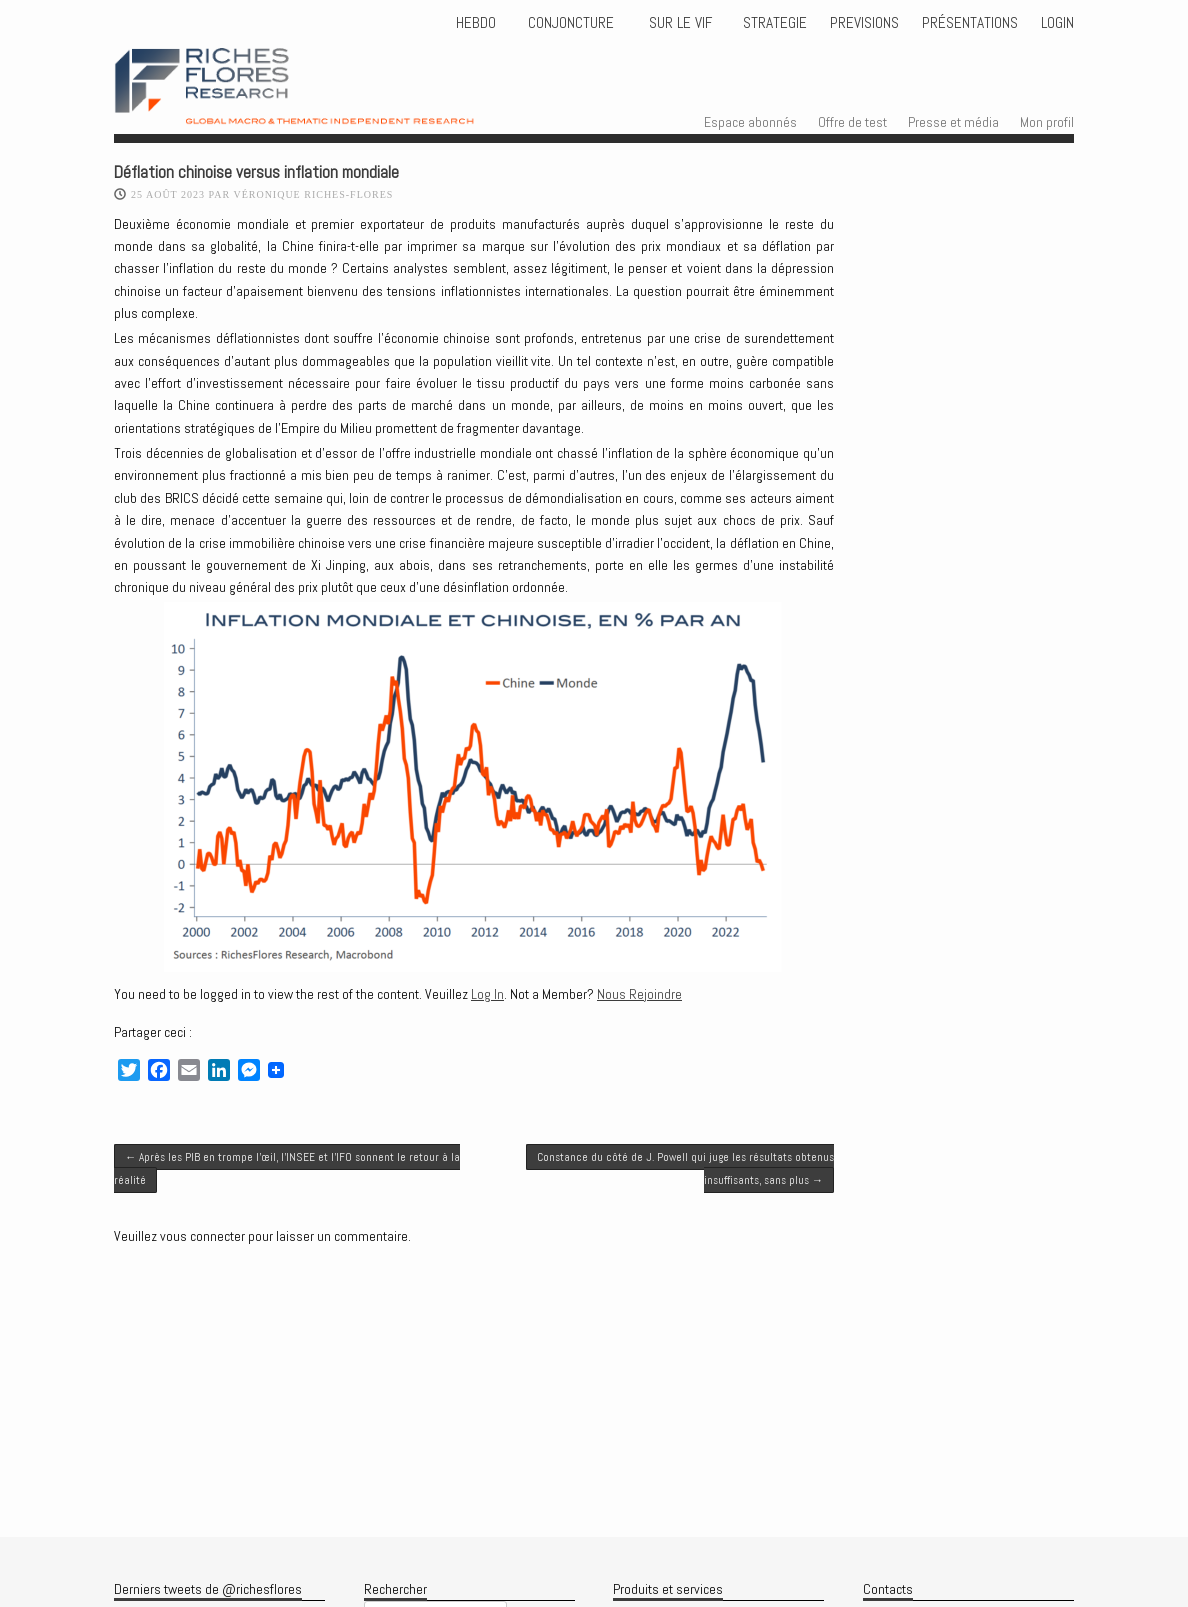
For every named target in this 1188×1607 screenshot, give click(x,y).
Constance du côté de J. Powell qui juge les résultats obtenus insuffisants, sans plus (685, 1168)
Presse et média (953, 122)
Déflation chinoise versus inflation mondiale (256, 172)
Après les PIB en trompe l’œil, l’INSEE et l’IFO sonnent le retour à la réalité (287, 1168)
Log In (487, 994)
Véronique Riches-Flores (313, 194)
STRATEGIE (773, 23)
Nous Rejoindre (639, 994)
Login (1057, 23)
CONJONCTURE (573, 23)
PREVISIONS (864, 23)
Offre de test (852, 122)
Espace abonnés (750, 122)
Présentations (970, 23)
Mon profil (1047, 122)
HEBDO (476, 23)
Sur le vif (678, 23)
